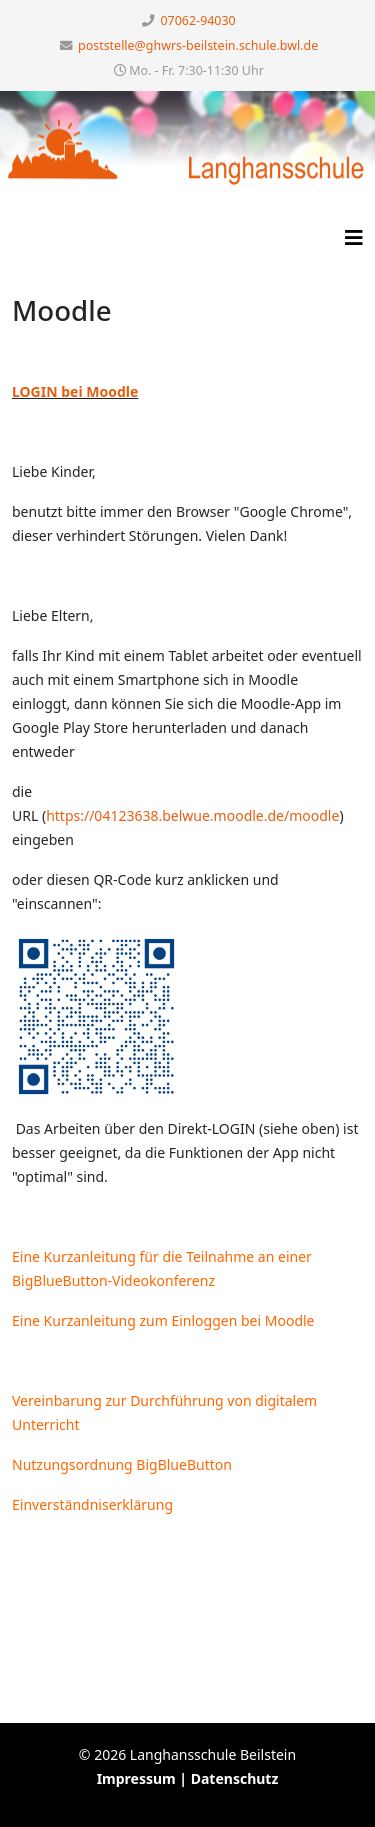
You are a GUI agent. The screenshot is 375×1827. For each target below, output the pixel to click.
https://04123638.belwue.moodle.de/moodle (192, 815)
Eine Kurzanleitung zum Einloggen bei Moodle (163, 1320)
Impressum (136, 1778)
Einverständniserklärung (92, 1504)
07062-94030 (198, 20)
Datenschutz (235, 1778)
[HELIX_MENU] (354, 230)
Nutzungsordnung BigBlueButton (122, 1464)
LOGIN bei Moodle (75, 391)
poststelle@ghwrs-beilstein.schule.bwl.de (198, 45)
